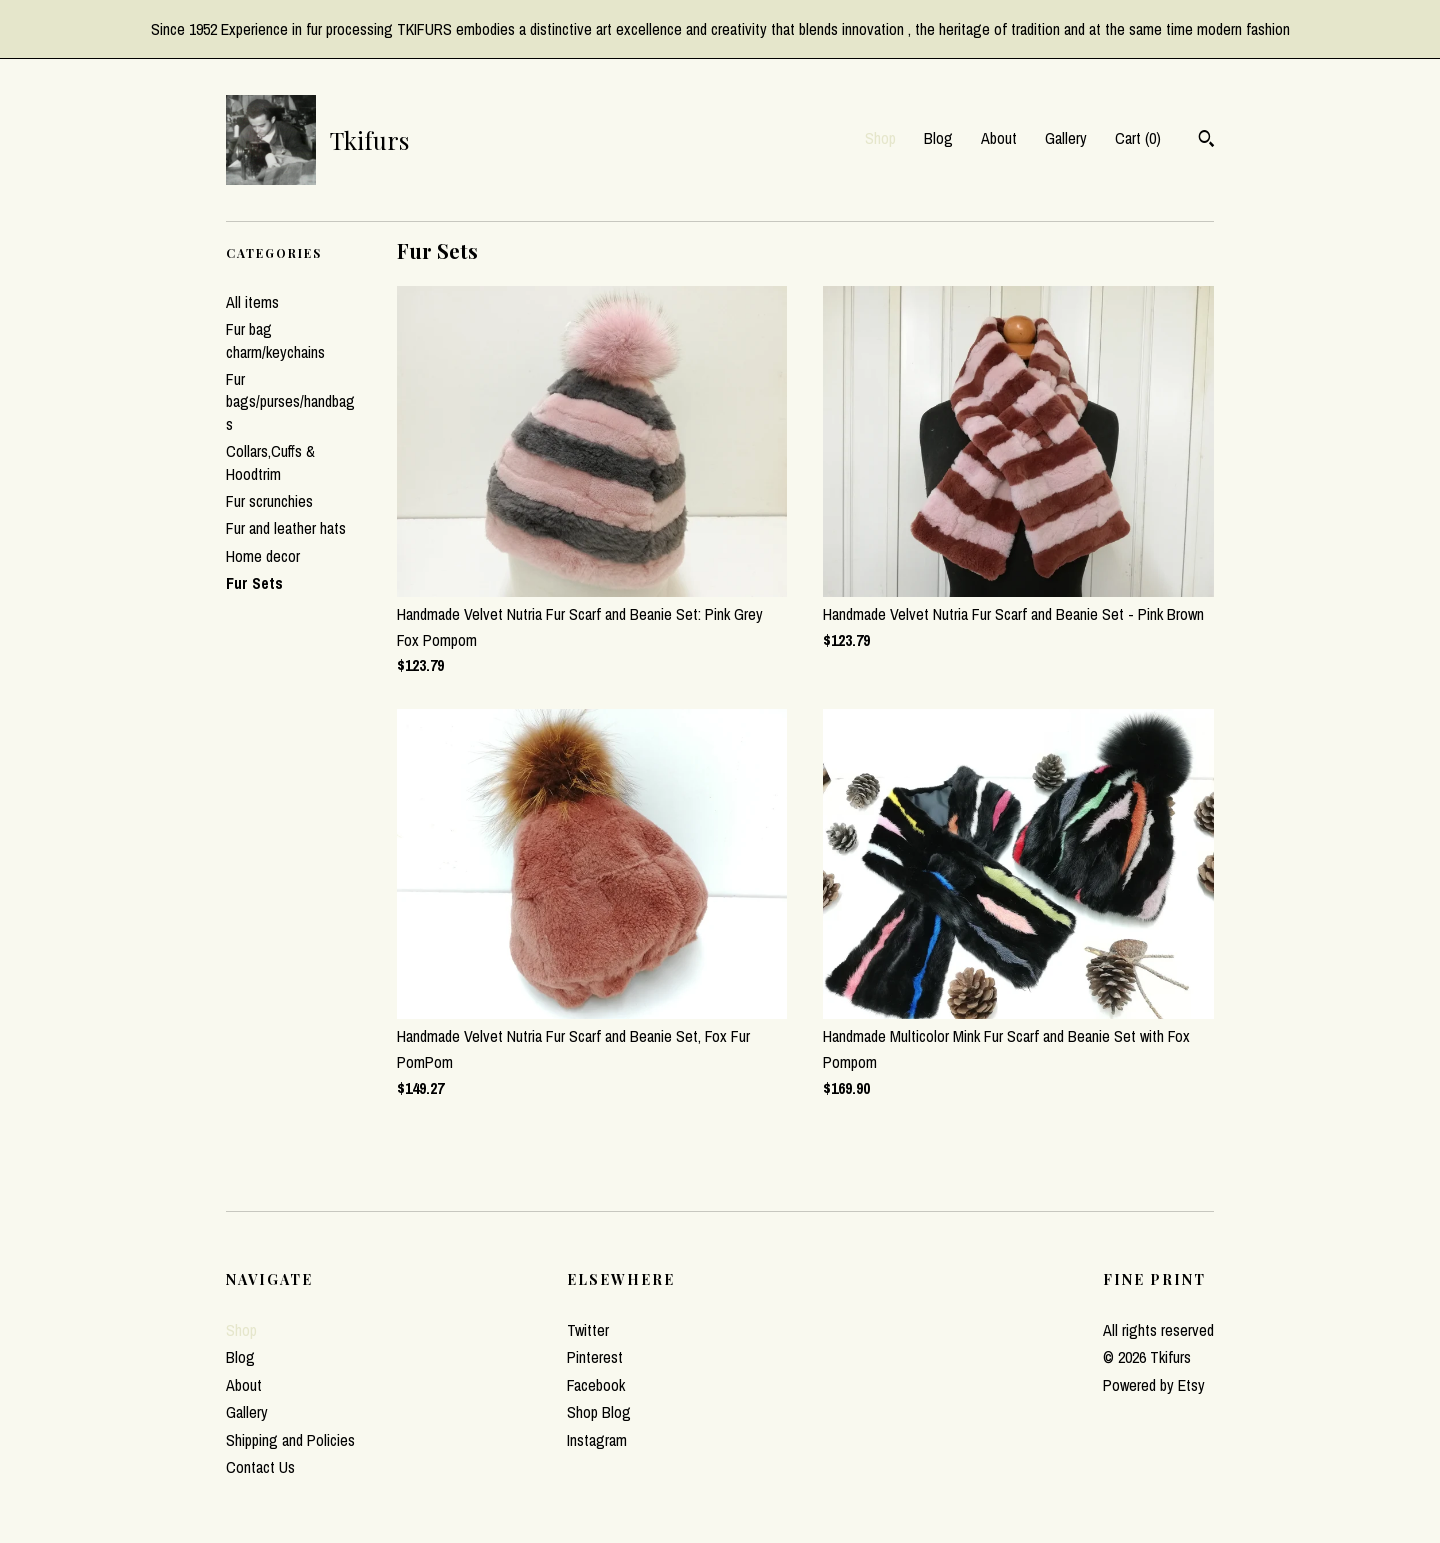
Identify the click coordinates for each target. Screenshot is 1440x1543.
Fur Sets (254, 583)
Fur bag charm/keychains (275, 340)
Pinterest (595, 1357)
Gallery (1066, 138)
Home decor (263, 556)
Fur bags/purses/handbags (290, 401)
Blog (938, 138)
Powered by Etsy (1154, 1385)
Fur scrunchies (269, 501)
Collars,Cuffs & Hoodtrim (270, 462)
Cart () (1138, 138)
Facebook (596, 1385)
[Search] (1206, 141)
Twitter (588, 1330)
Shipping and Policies (290, 1440)
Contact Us (260, 1467)
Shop (880, 138)
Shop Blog (599, 1412)
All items (252, 302)
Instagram (597, 1440)
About (999, 138)
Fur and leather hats (286, 528)
